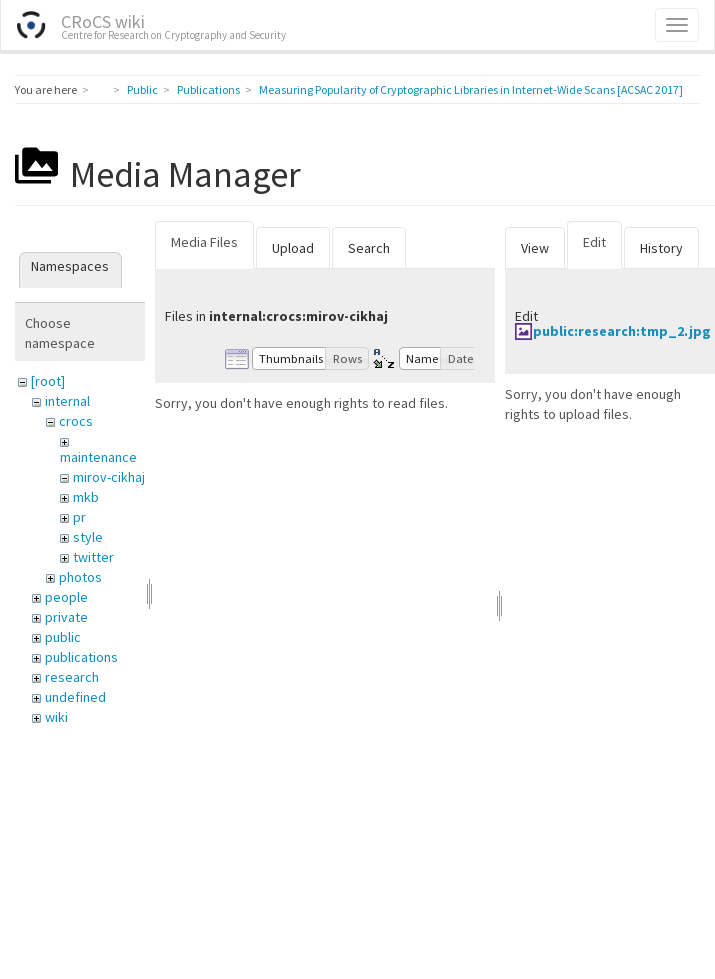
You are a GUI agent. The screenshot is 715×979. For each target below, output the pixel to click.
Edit (594, 242)
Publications (208, 89)
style (88, 537)
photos (80, 577)
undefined (75, 697)
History (661, 248)
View (535, 248)
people (66, 597)
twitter (93, 557)
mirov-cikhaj (109, 477)
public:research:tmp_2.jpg (622, 331)
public (63, 637)
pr (79, 517)
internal (67, 401)
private (66, 617)
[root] (48, 381)
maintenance (98, 457)
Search (369, 248)
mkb (86, 497)
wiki (56, 717)
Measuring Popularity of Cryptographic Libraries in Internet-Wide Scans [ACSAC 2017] (471, 89)
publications (81, 657)
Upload (293, 248)
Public (142, 89)
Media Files (204, 242)
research (72, 677)
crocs (76, 421)
